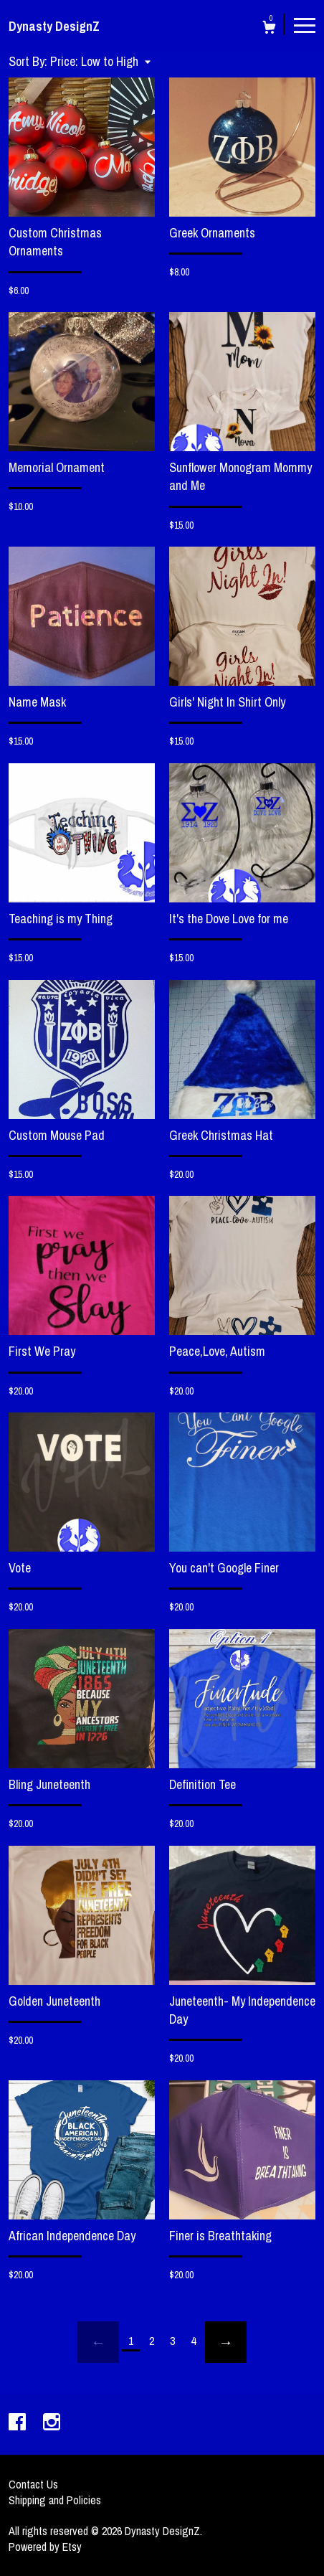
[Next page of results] (226, 2342)
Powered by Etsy (45, 2546)
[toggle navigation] (304, 24)
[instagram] (51, 2423)
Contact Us (33, 2484)
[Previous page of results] (98, 2342)
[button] (100, 61)
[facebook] (19, 2423)
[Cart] (269, 29)
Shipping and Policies (55, 2500)
